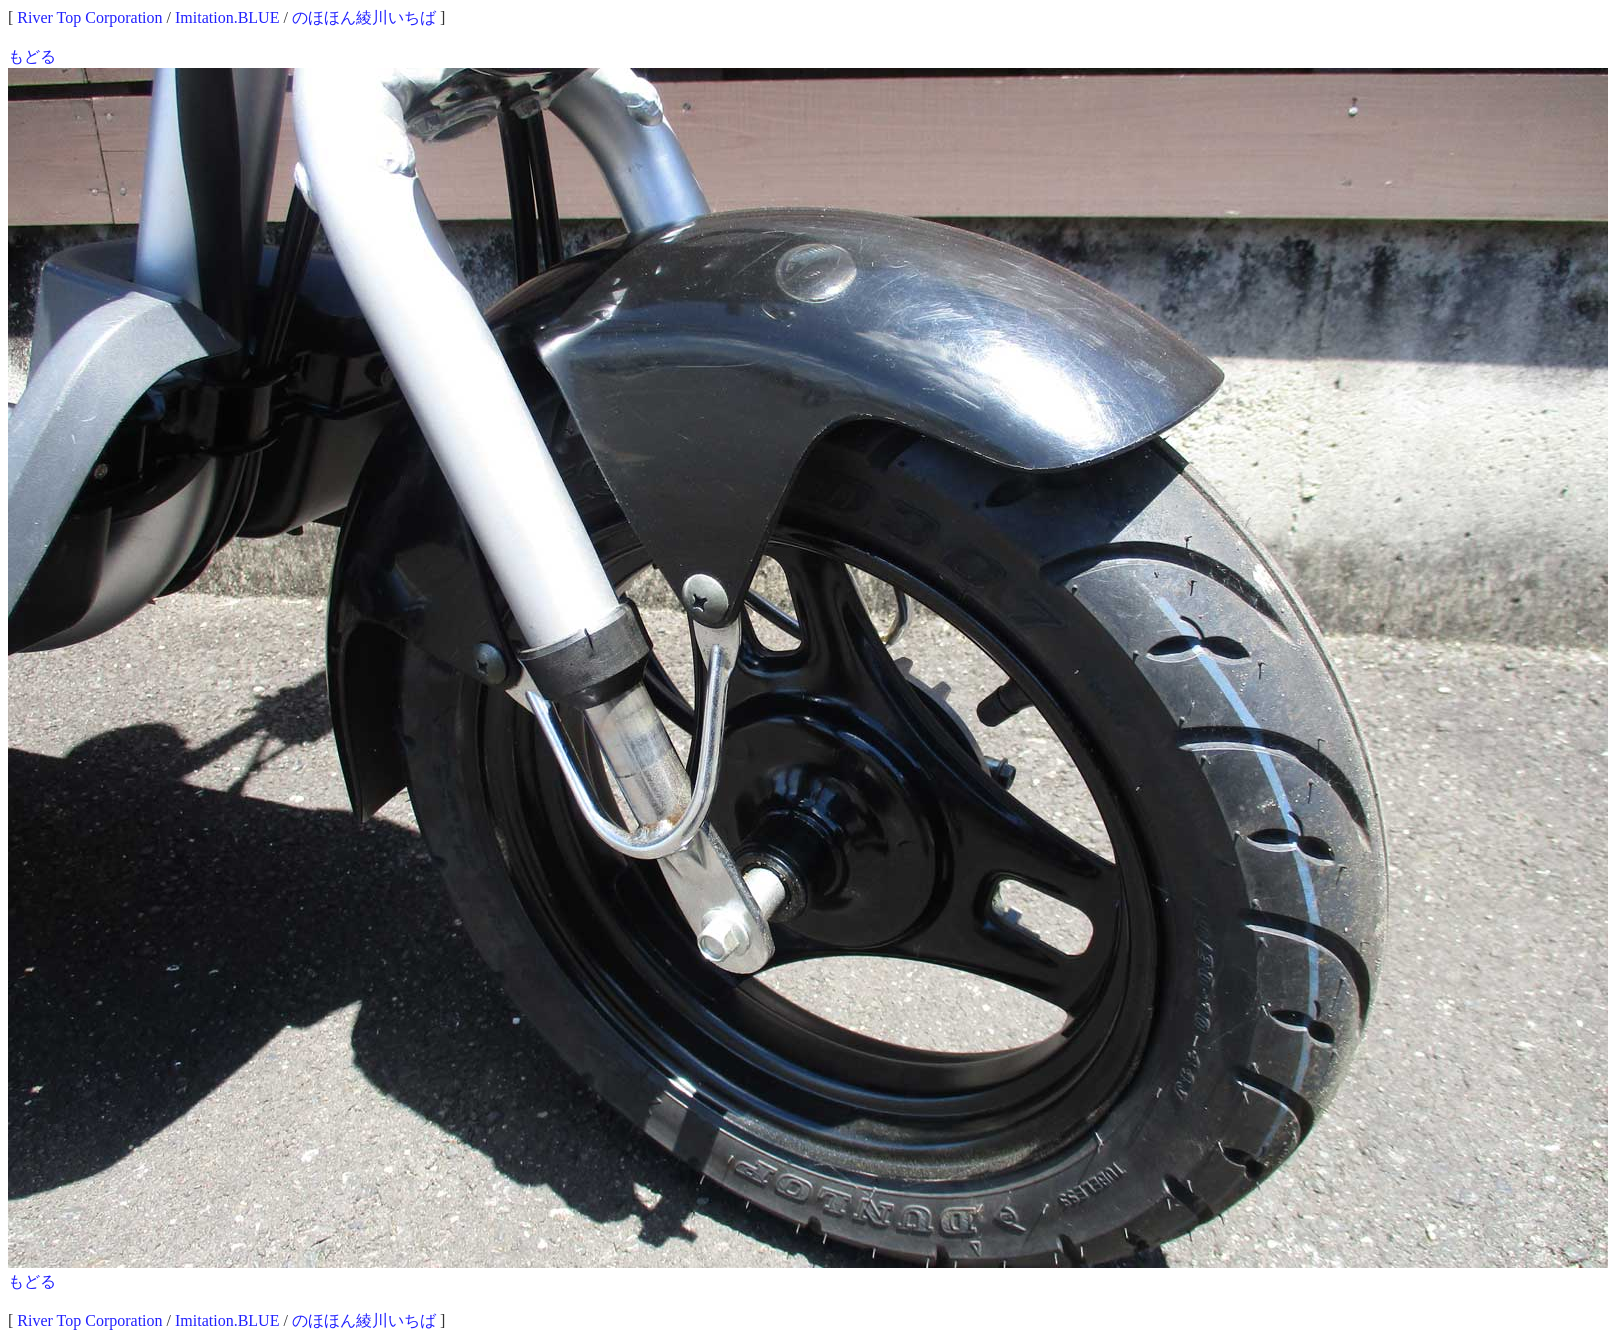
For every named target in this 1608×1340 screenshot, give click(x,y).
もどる (32, 56)
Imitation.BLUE (227, 17)
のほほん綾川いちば (364, 17)
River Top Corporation (89, 17)
